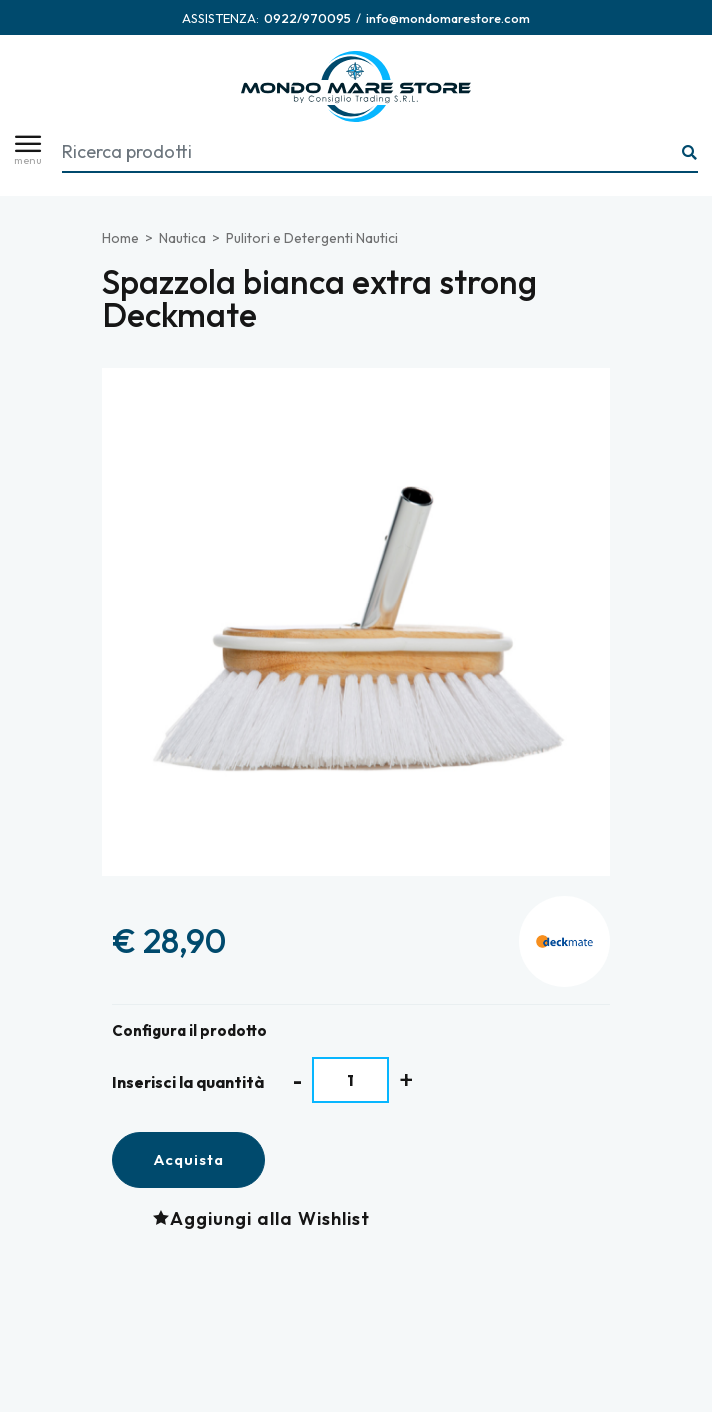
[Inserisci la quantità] (350, 1080)
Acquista (188, 1159)
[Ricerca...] (690, 153)
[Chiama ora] (307, 18)
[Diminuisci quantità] (297, 1080)
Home (120, 238)
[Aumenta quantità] (406, 1079)
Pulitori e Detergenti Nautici (312, 238)
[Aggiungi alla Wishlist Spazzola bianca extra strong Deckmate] (266, 1218)
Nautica (182, 238)
